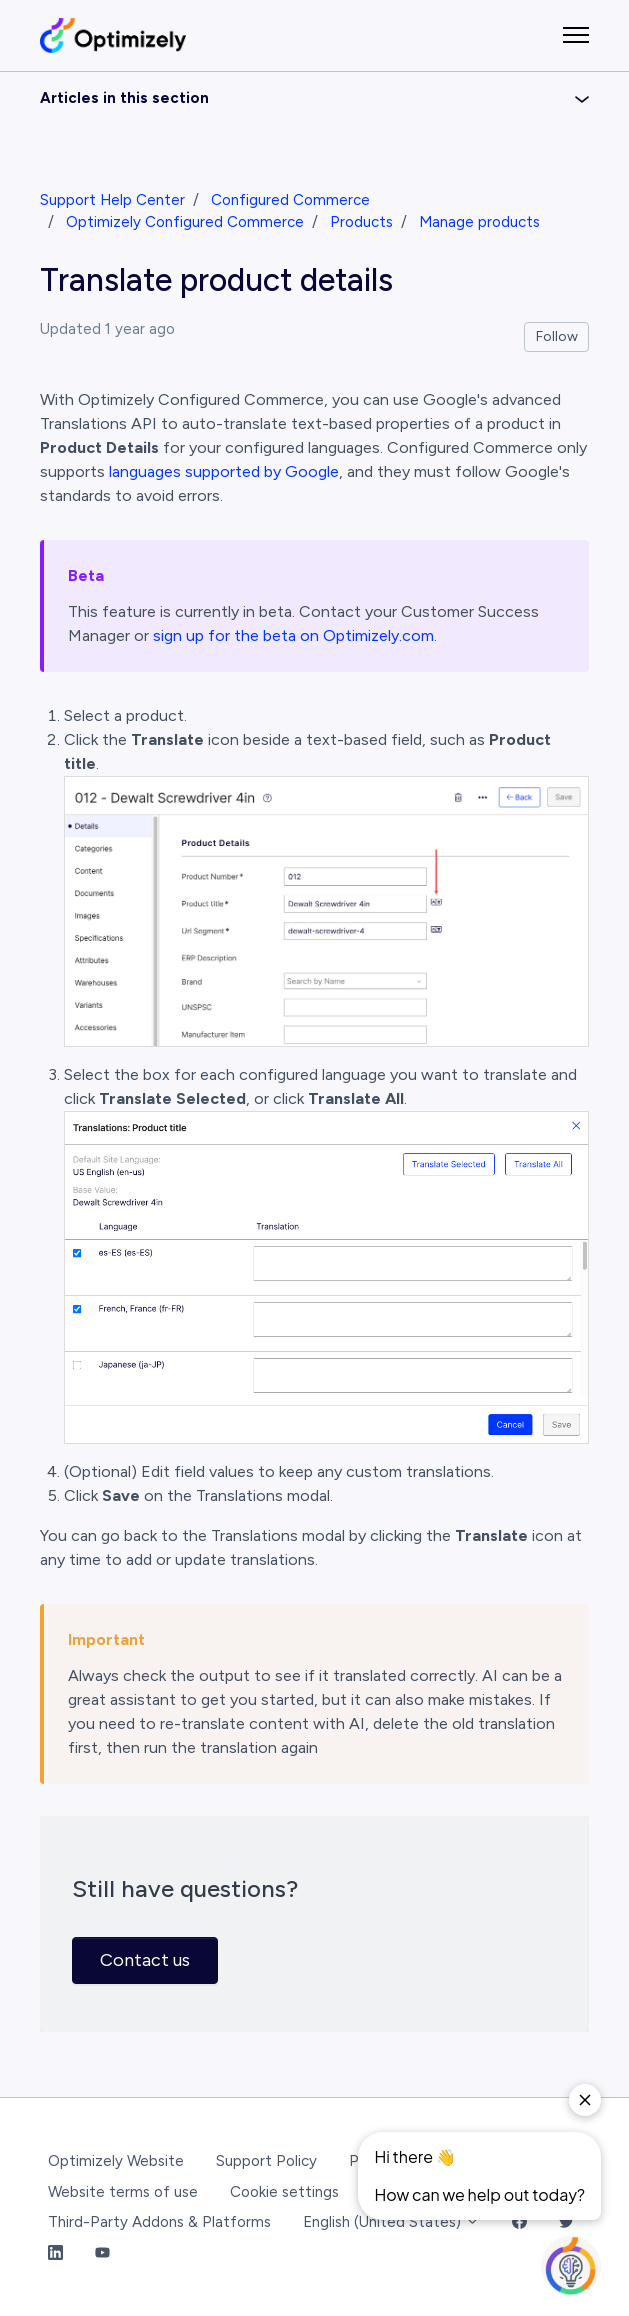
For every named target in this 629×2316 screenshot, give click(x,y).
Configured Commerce (290, 200)
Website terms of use (123, 2192)
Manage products (479, 222)
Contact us (145, 1960)
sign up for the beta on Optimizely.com (293, 635)
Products (361, 222)
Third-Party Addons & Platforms (159, 2222)
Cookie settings (284, 2192)
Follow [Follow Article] (557, 336)
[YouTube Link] (102, 2253)
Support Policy (266, 2161)
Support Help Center (112, 200)
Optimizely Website (116, 2161)
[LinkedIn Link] (55, 2253)
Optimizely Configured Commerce (185, 222)
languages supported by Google (224, 471)
